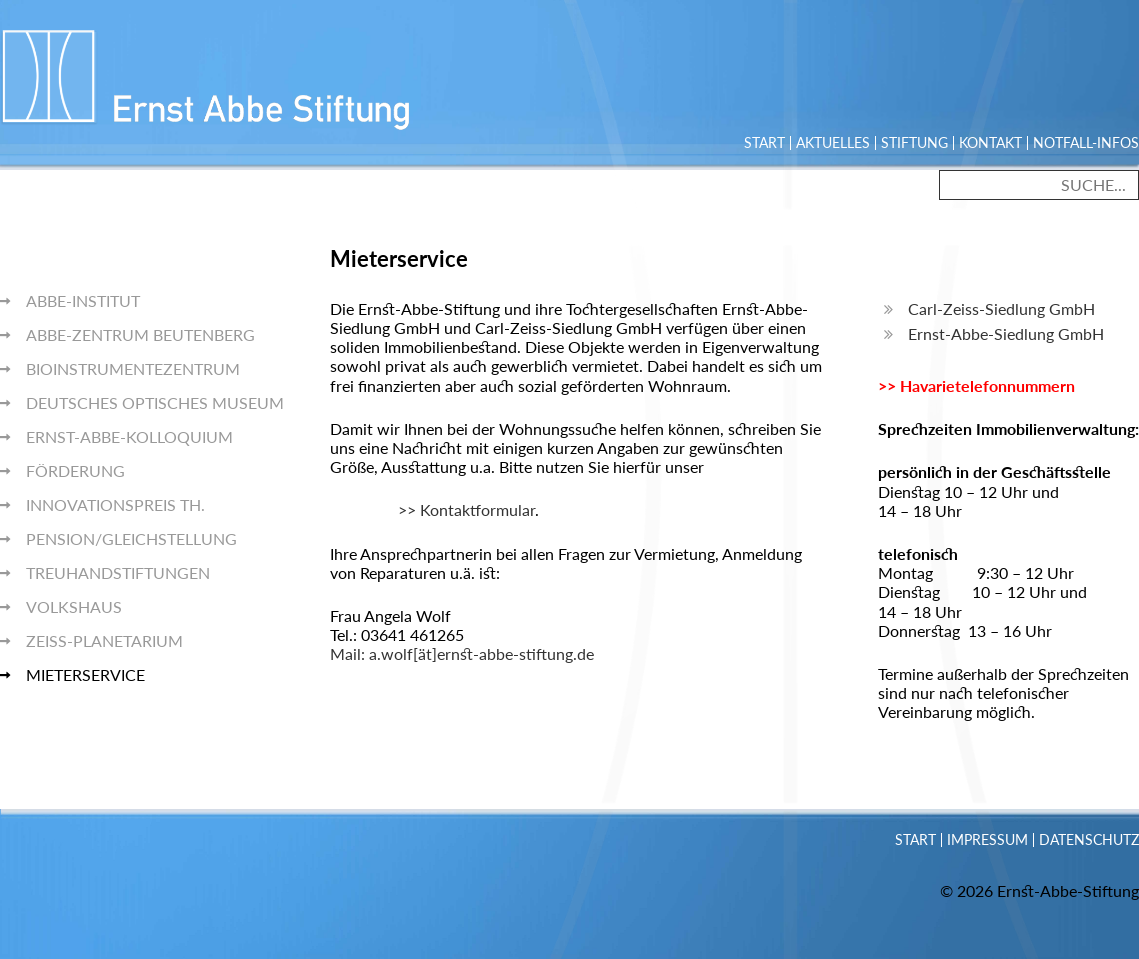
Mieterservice (85, 674)
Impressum (987, 840)
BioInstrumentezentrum (133, 368)
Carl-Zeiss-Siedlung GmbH (1001, 308)
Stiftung (914, 143)
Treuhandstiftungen (118, 572)
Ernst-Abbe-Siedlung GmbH (1006, 333)
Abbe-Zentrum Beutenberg (140, 334)
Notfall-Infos (1086, 143)
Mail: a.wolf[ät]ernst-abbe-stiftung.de (462, 653)
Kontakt (990, 143)
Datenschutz (1089, 840)
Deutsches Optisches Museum (155, 402)
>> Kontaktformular (432, 509)
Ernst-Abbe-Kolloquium (129, 436)
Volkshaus (74, 606)
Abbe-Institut (83, 300)
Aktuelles (833, 143)
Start (764, 143)
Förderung (75, 470)
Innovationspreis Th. (115, 504)
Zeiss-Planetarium (104, 640)
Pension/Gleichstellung (131, 538)
